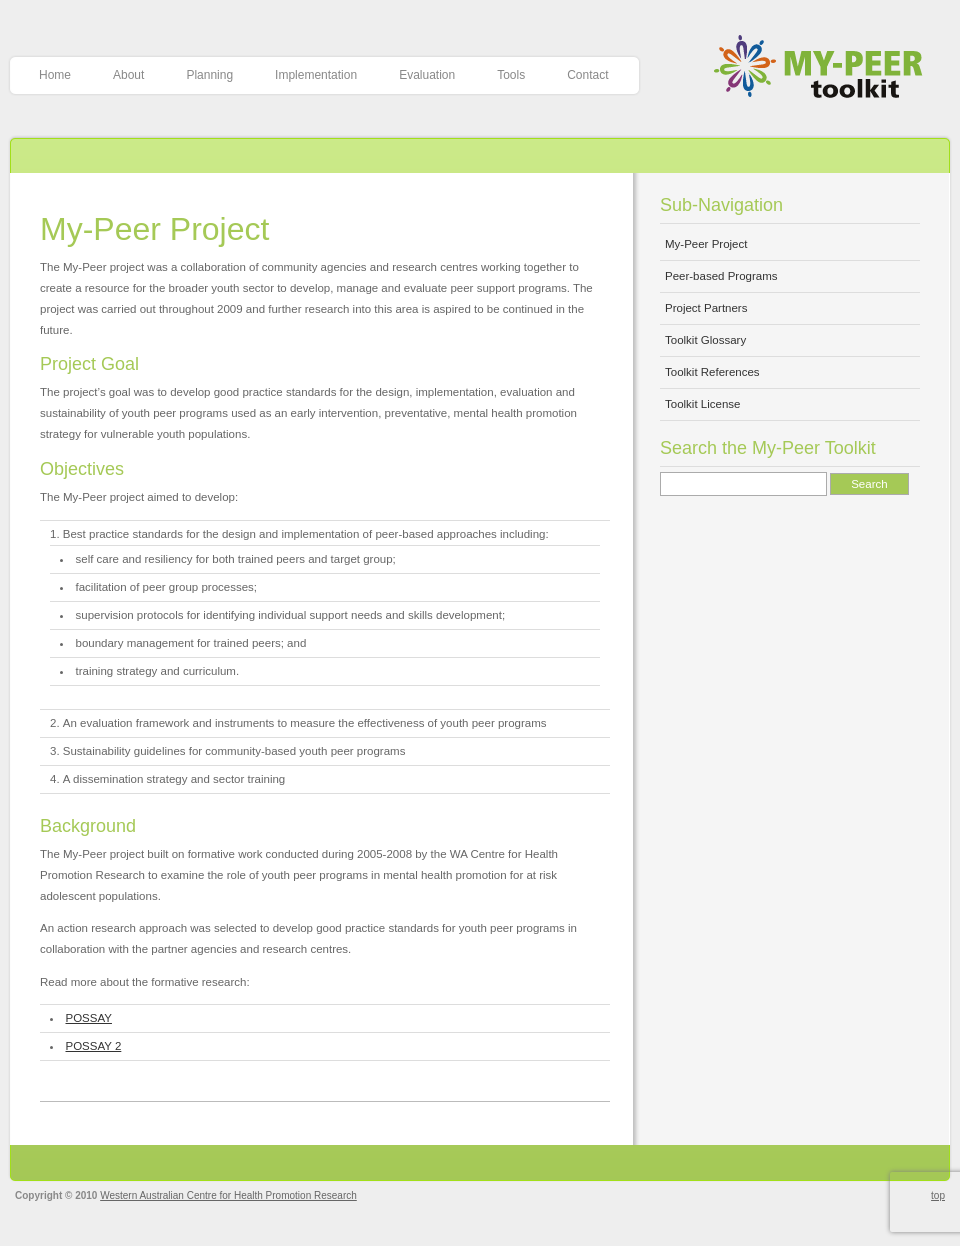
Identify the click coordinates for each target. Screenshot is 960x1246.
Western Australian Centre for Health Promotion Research (228, 1195)
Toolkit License (702, 404)
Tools (511, 75)
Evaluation (427, 75)
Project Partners (706, 308)
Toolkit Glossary (705, 340)
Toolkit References (712, 372)
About (128, 75)
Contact (587, 75)
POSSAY (89, 1018)
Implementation (316, 75)
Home (55, 75)
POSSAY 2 (94, 1046)
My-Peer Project (154, 229)
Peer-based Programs (721, 276)
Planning (209, 75)
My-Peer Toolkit (825, 68)
